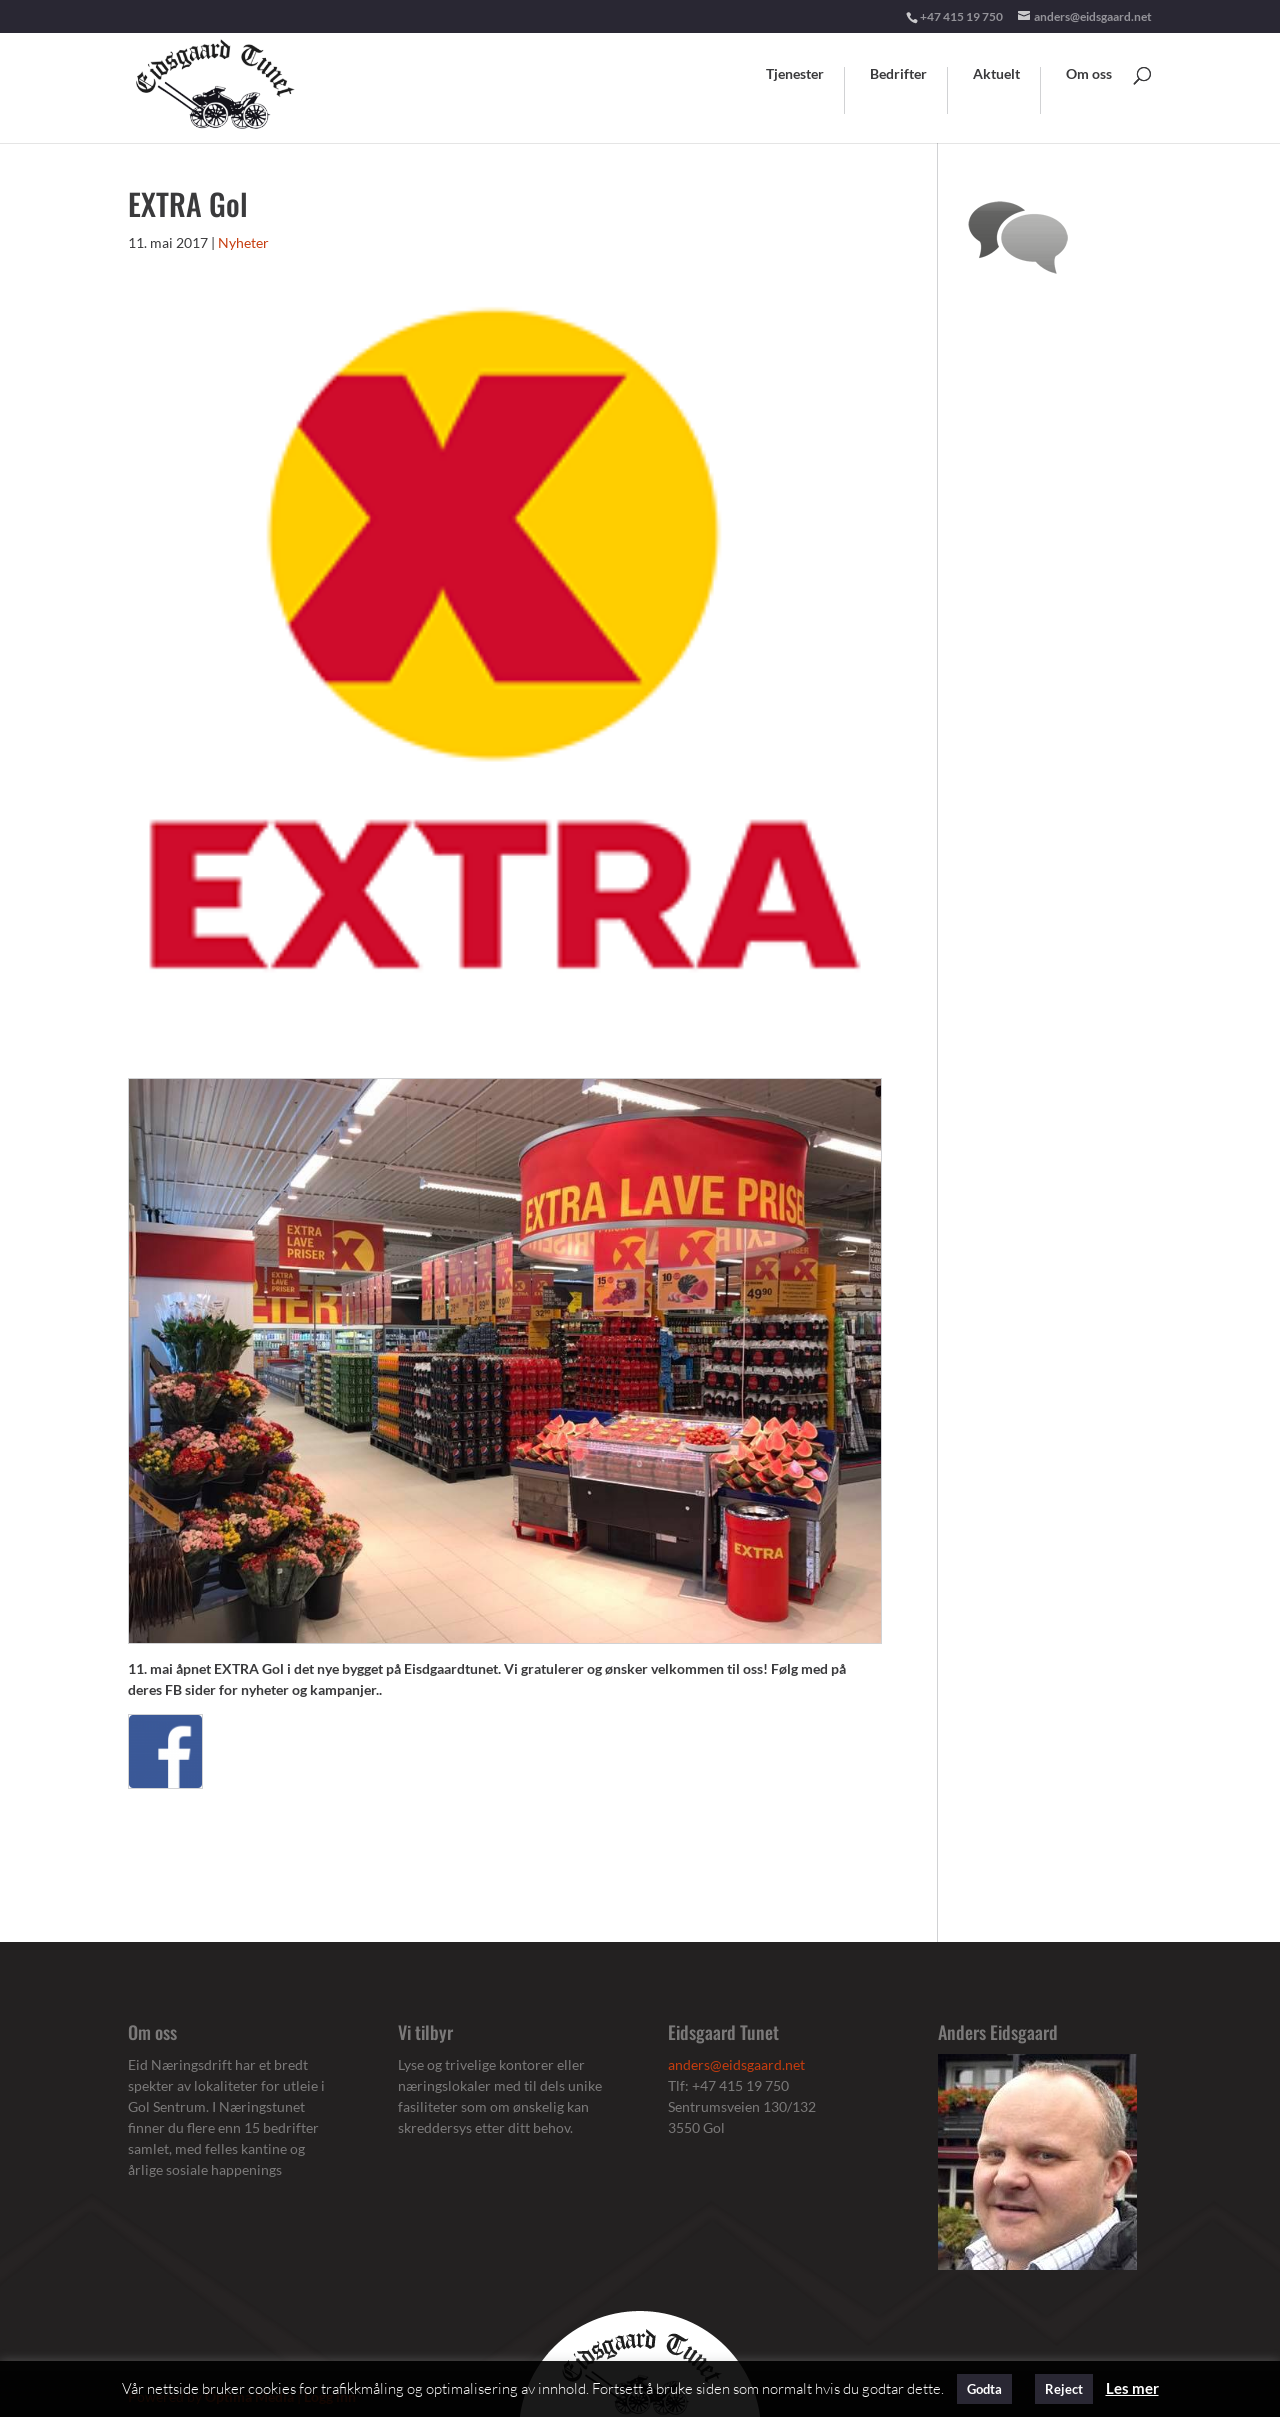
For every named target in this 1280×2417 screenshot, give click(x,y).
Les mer (1132, 2388)
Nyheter (243, 242)
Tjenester (795, 74)
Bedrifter (898, 74)
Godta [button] (984, 2389)
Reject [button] (1064, 2389)
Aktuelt (996, 74)
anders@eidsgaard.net (736, 2064)
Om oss (1089, 74)
